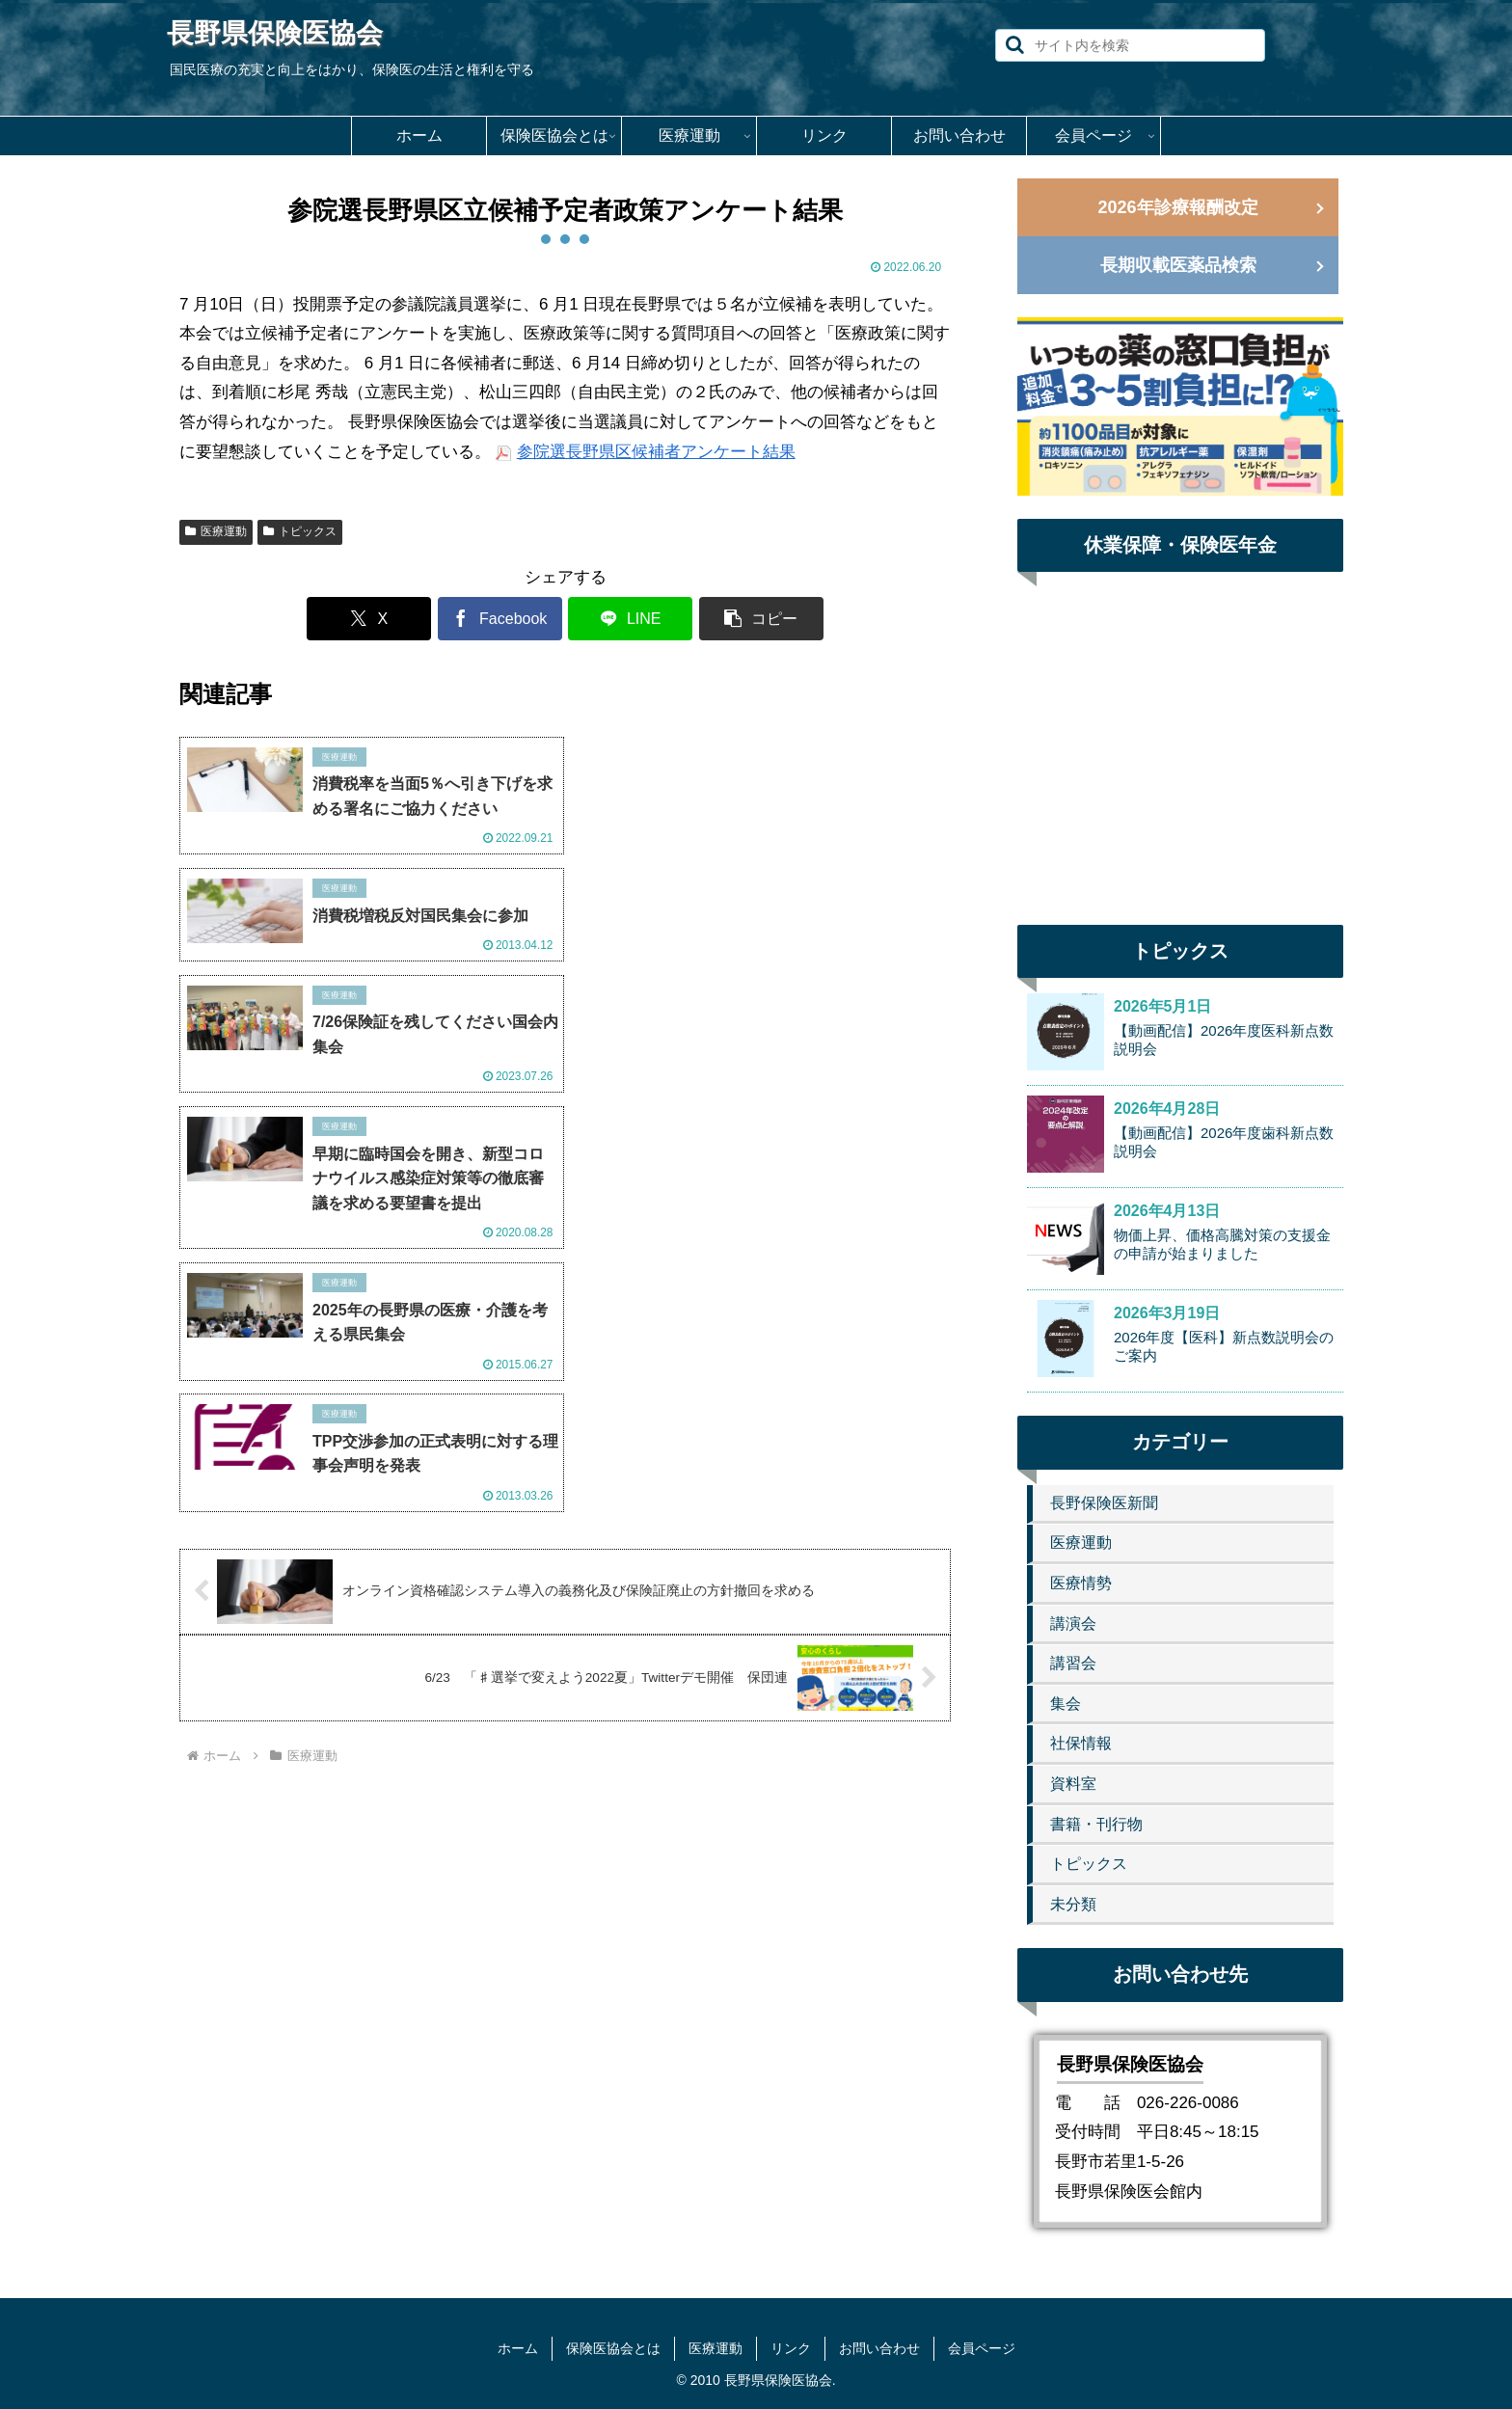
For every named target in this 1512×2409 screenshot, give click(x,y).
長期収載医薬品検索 (1178, 265)
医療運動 (216, 531)
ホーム (518, 2348)
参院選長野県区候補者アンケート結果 (656, 452)
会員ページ (981, 2348)
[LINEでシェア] (629, 618)
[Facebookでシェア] (500, 618)
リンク (790, 2348)
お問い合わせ (879, 2348)
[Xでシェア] (370, 618)
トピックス (300, 531)
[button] (1015, 45)
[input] (1130, 45)
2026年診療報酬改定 (1177, 207)
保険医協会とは (613, 2348)
